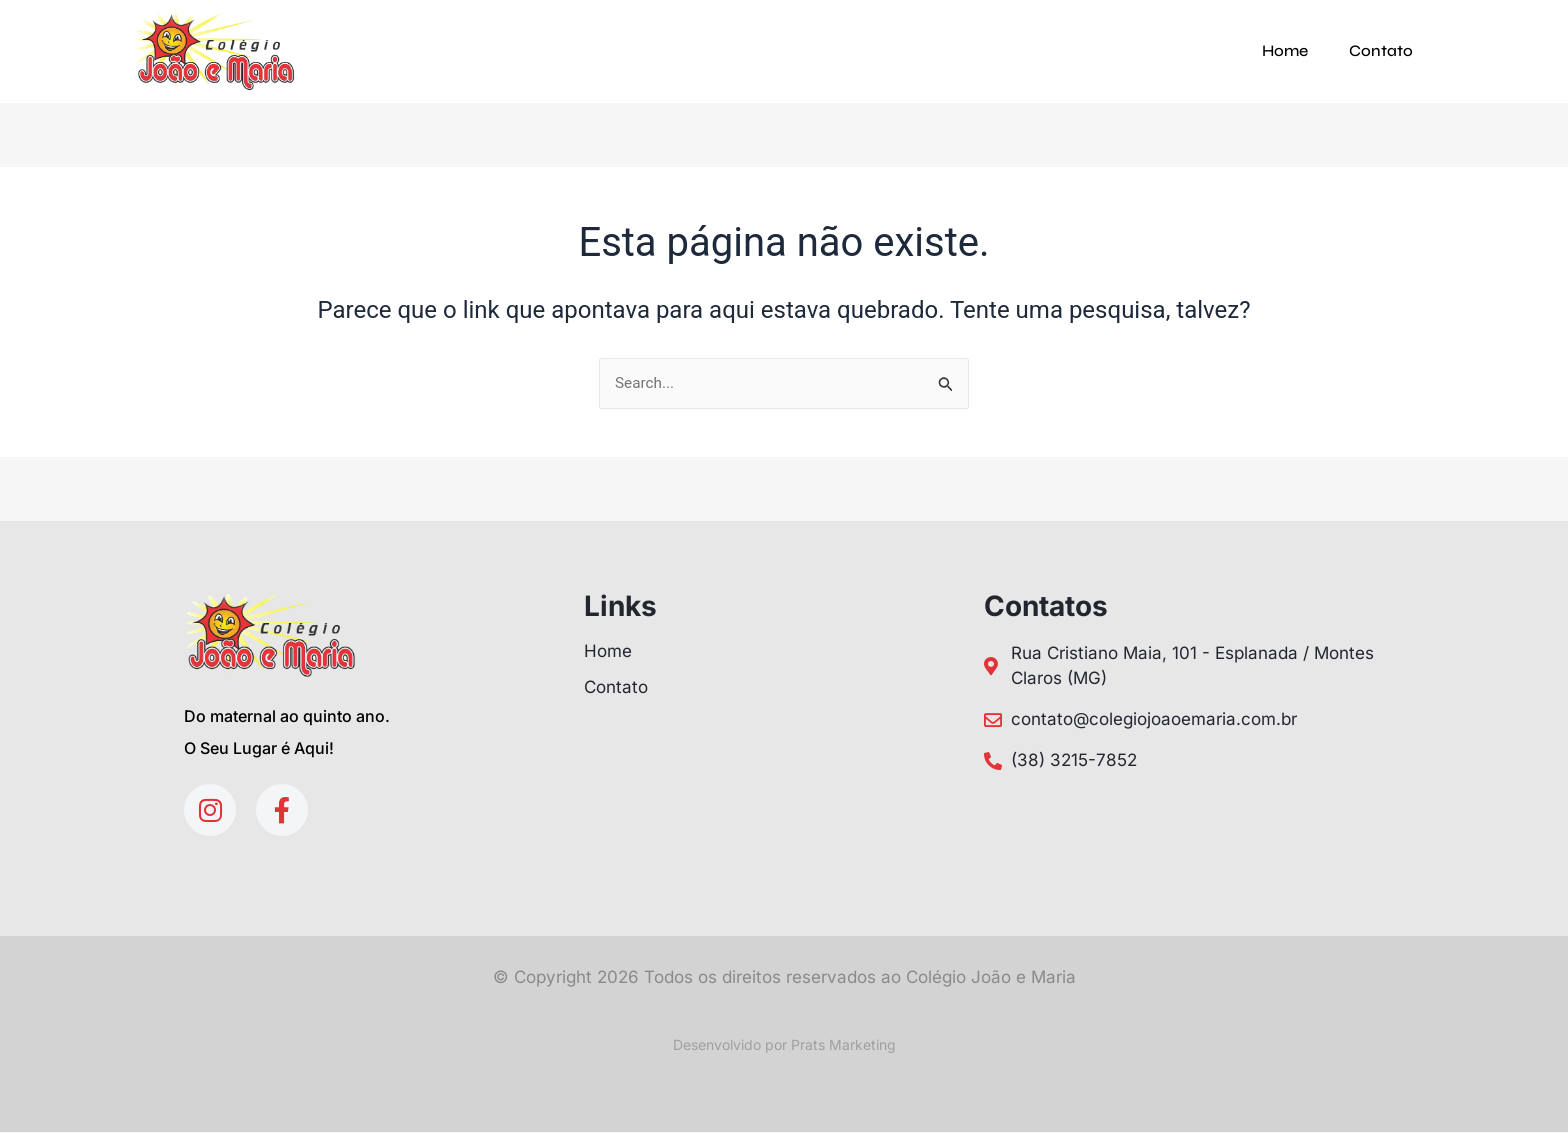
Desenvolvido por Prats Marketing (784, 1045)
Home (1285, 50)
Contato (1381, 50)
